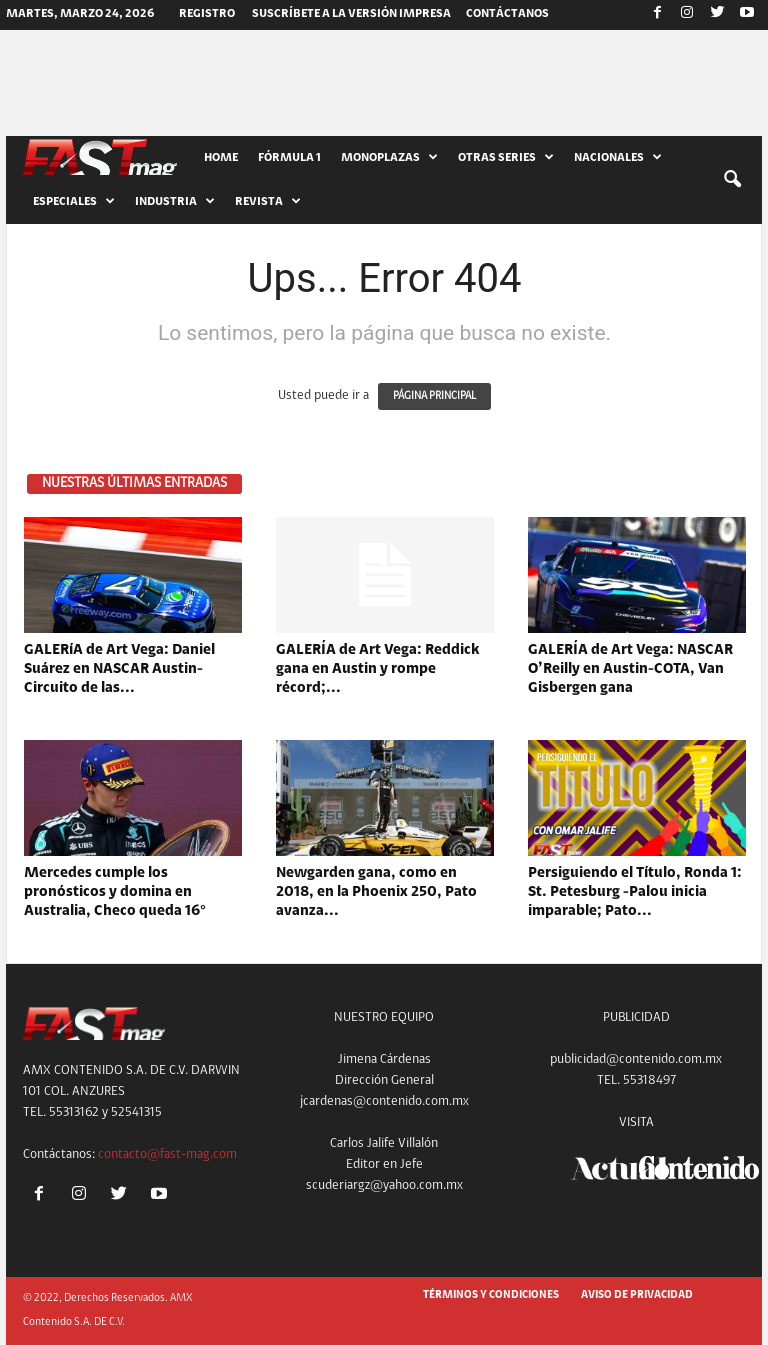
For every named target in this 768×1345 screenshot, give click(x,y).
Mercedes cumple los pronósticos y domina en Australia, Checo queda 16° (115, 892)
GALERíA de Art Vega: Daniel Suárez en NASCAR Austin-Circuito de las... (119, 669)
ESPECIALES (74, 202)
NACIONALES (618, 158)
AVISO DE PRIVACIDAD (637, 1295)
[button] (732, 180)
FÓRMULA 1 (289, 158)
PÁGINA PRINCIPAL (434, 396)
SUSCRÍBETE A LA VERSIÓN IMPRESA (351, 14)
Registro (207, 14)
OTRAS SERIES (506, 158)
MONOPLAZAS (389, 158)
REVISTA (268, 202)
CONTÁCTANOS (507, 14)
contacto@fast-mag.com (167, 1154)
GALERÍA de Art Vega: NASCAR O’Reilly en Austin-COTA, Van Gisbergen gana (630, 669)
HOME (221, 158)
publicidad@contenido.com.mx (636, 1059)
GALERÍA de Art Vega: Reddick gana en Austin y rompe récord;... (377, 669)
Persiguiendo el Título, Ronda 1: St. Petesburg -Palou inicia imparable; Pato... (635, 892)
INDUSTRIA (175, 202)
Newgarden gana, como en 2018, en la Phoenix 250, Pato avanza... (376, 892)
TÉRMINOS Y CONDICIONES (491, 1295)
